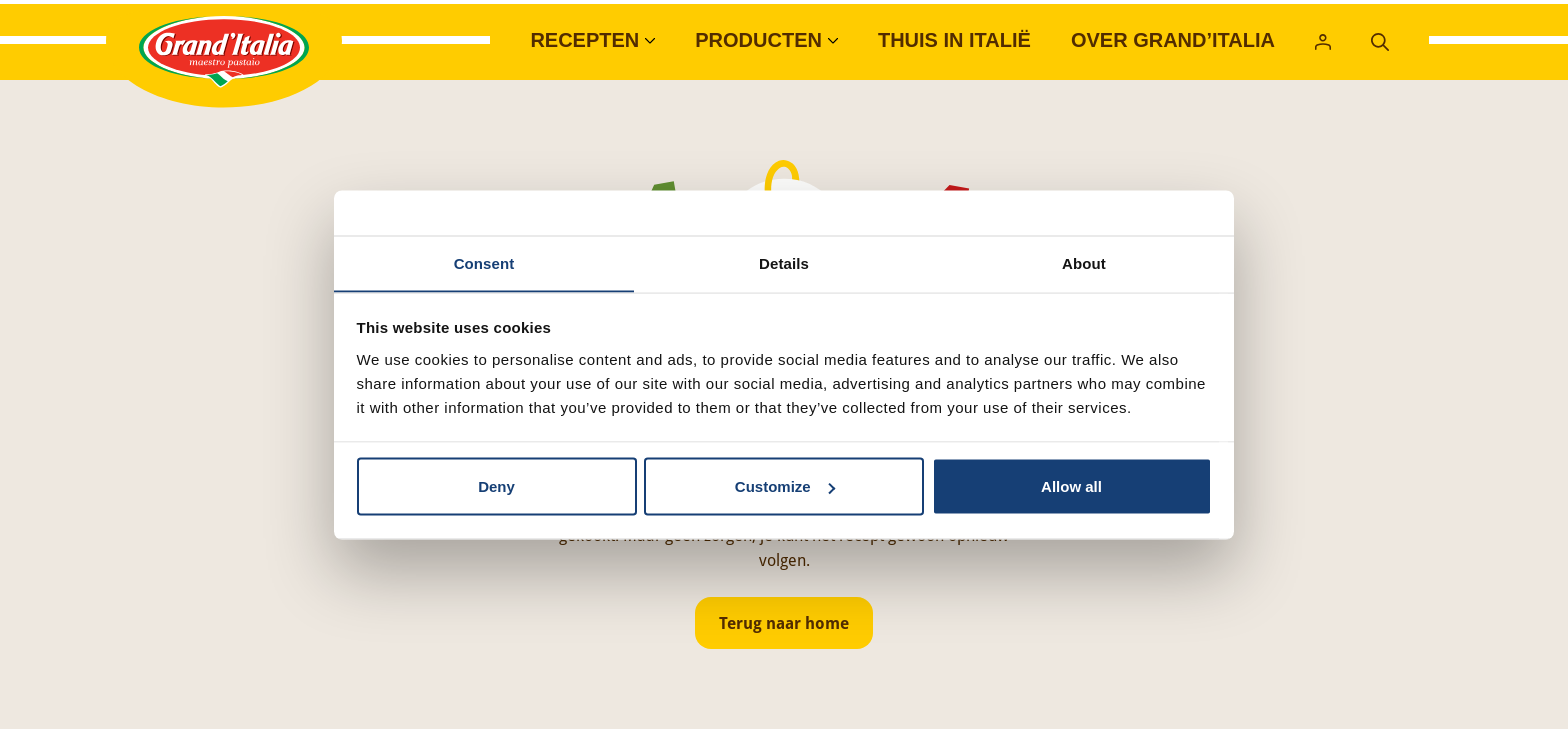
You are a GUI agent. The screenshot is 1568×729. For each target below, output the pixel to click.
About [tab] (1084, 262)
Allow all (1071, 486)
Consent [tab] (484, 262)
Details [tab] (784, 262)
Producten (758, 40)
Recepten (584, 40)
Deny (496, 486)
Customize (785, 486)
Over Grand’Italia (1173, 40)
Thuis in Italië (954, 40)
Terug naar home (784, 623)
